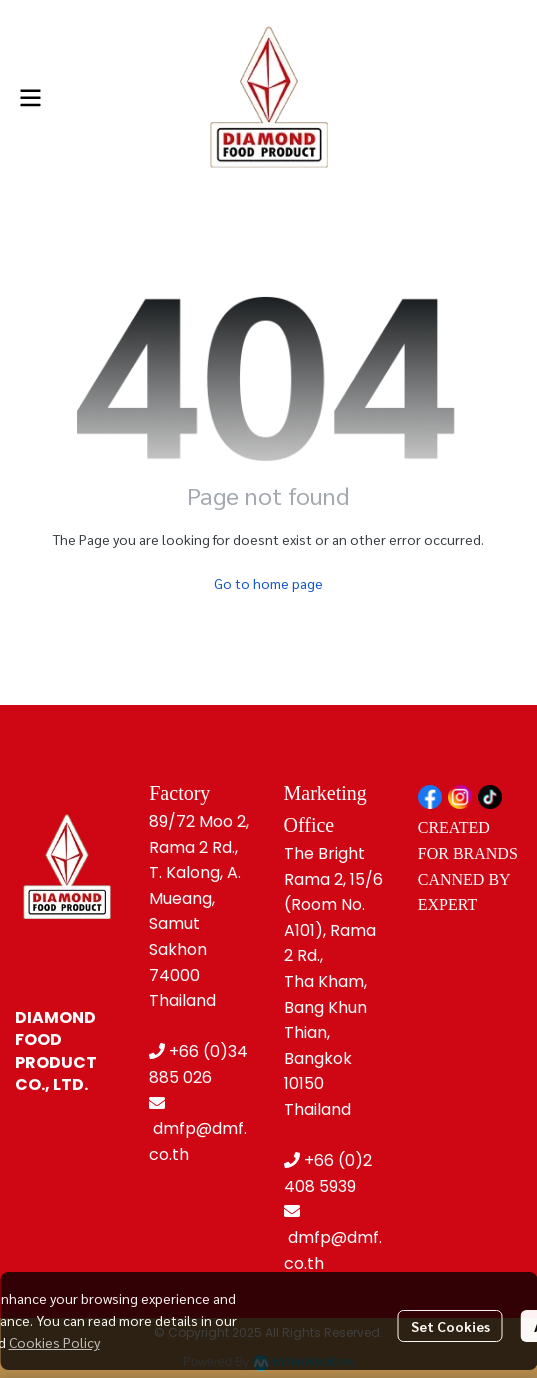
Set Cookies (450, 1326)
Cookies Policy (54, 1342)
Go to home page (268, 583)
